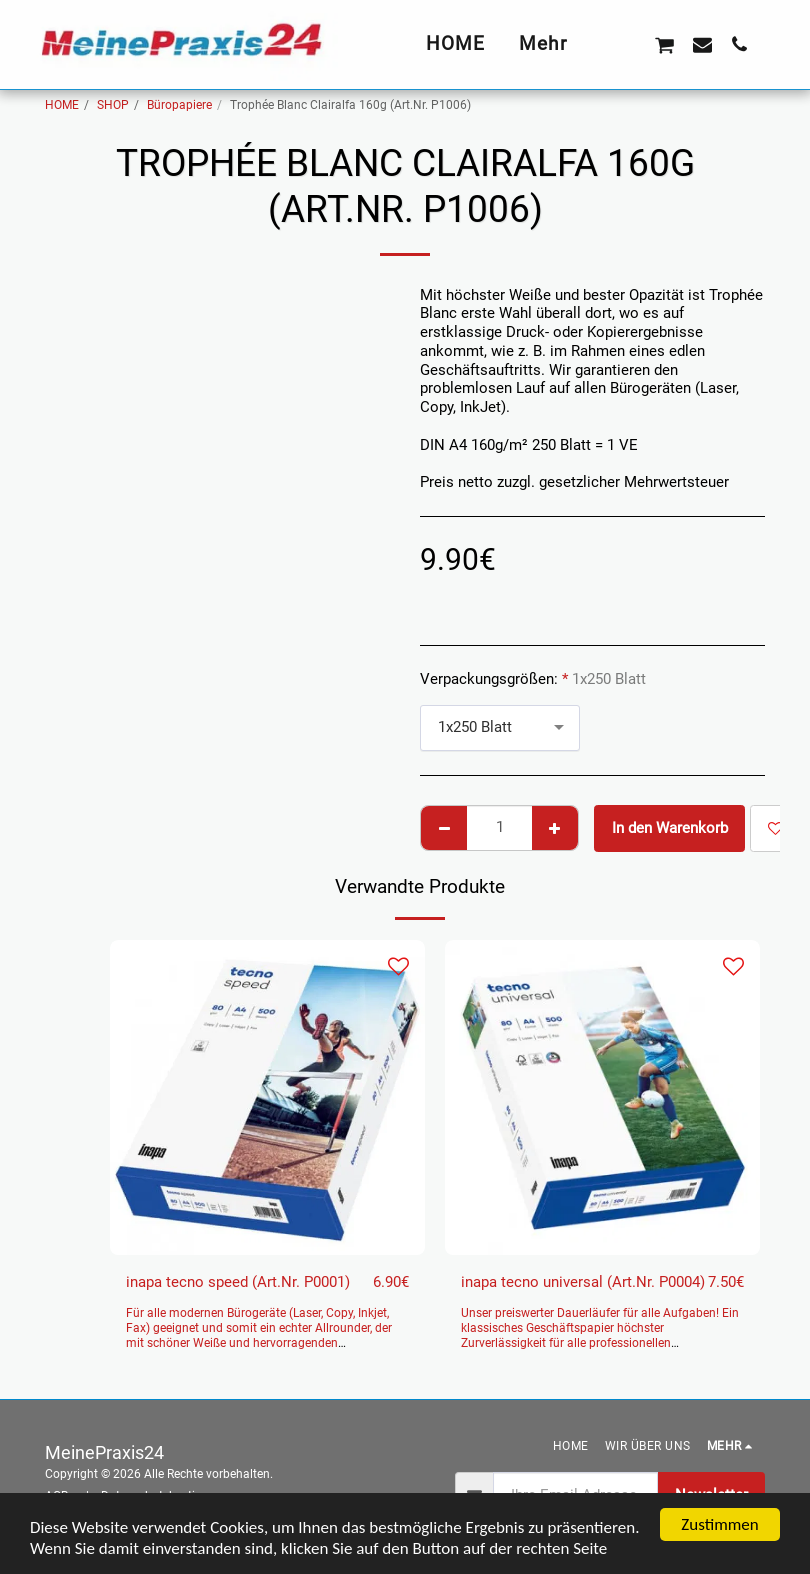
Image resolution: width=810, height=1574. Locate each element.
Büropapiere (179, 105)
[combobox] (500, 728)
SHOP (113, 105)
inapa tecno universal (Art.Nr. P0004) (583, 1282)
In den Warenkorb (670, 828)
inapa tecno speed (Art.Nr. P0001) (238, 1282)
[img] (267, 1097)
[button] (626, 44)
